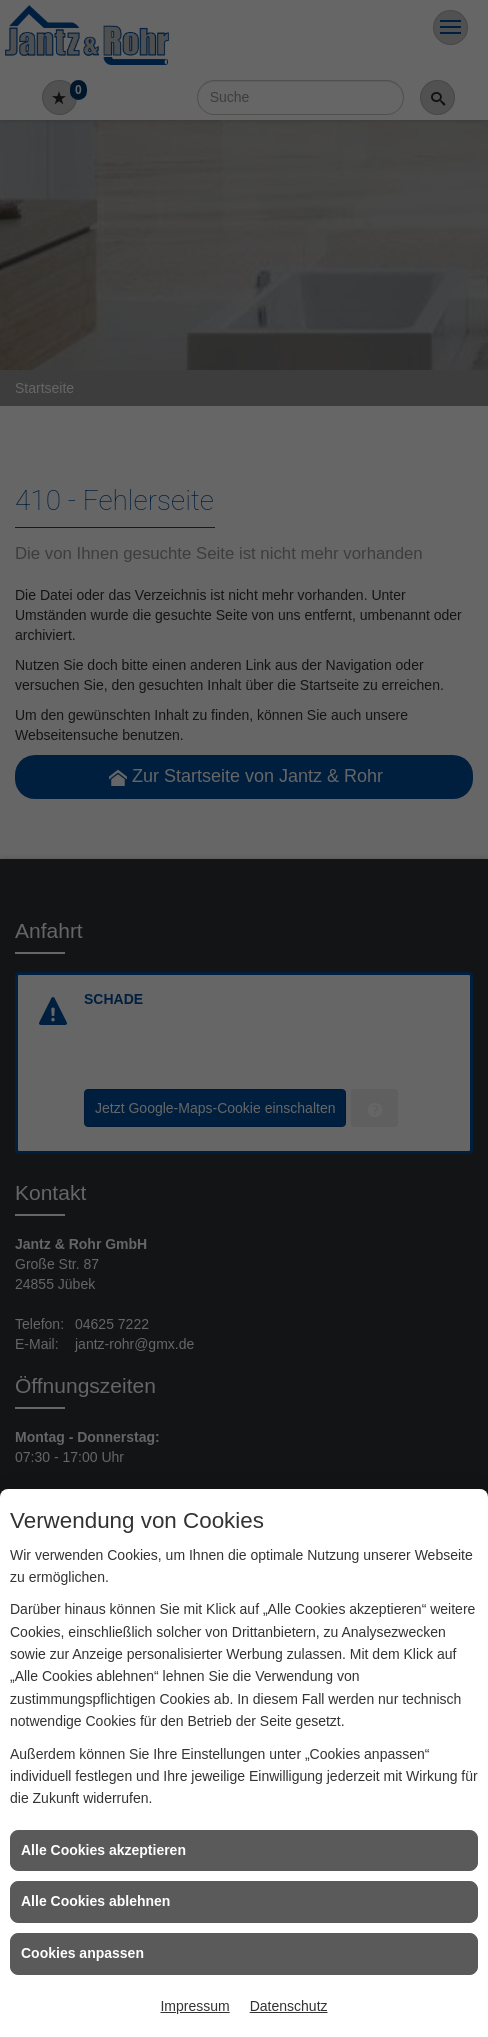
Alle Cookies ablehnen (95, 1901)
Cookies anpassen (82, 1953)
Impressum (194, 2006)
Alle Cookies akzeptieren (103, 1850)
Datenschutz (289, 2006)
